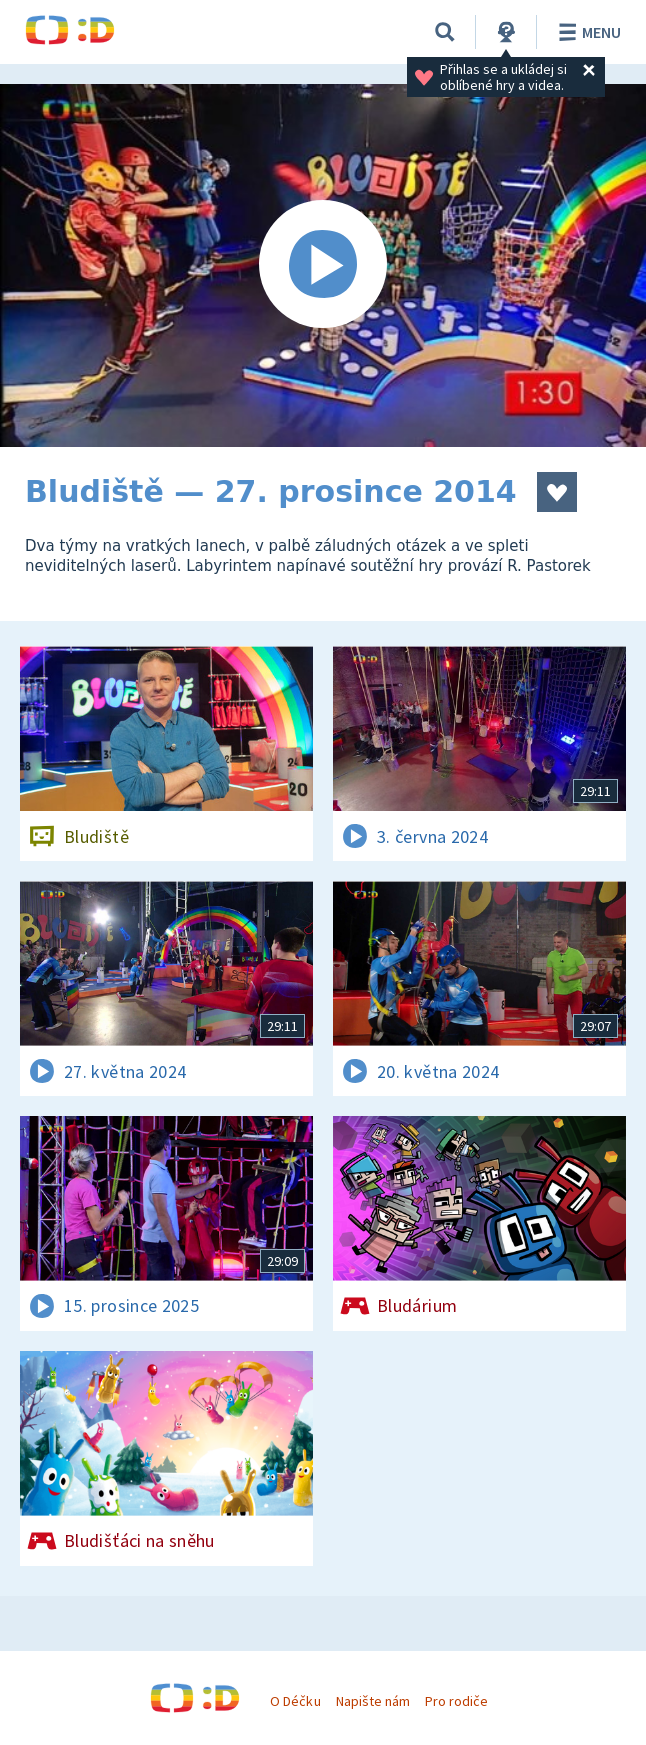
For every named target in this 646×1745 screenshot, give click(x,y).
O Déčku (295, 1701)
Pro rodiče (456, 1701)
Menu (586, 32)
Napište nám (373, 1701)
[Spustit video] (323, 265)
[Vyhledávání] (445, 32)
